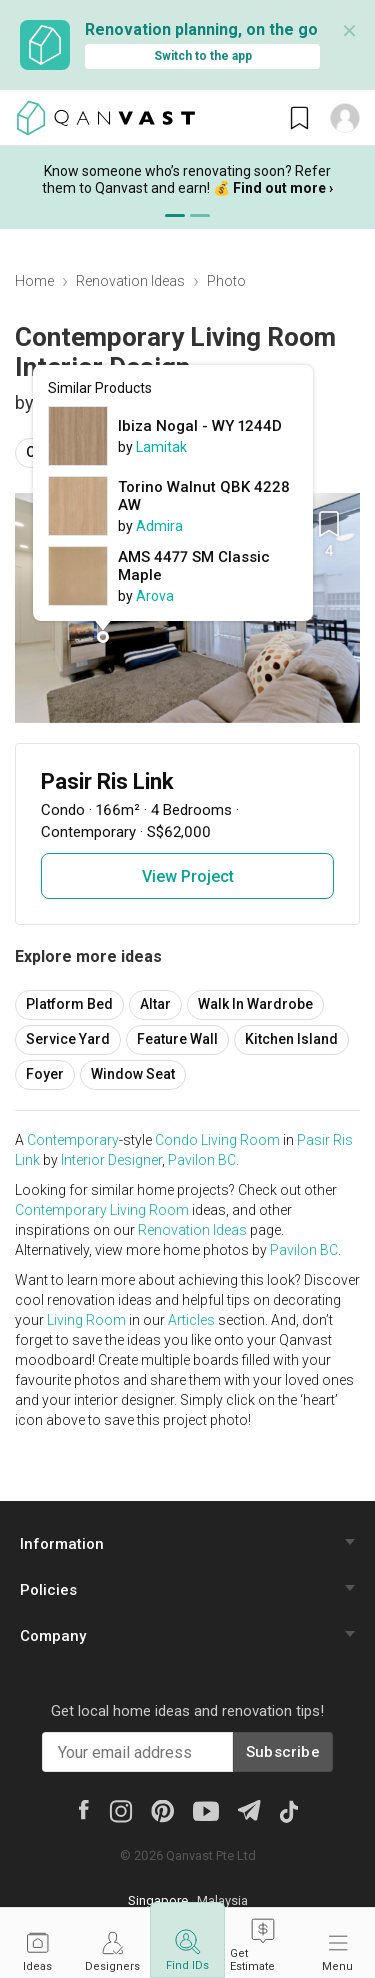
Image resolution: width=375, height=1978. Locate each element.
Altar (155, 1004)
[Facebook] (83, 1809)
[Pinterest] (162, 1810)
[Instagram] (120, 1810)
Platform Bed (69, 1004)
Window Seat (133, 1074)
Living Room (240, 1140)
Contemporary (73, 1140)
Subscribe (283, 1752)
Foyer (45, 1074)
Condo (176, 1140)
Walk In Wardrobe (255, 1004)
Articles (191, 1320)
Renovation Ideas (130, 281)
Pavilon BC (202, 1160)
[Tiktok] (288, 1810)
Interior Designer (111, 1160)
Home (34, 281)
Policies (48, 1590)
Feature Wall (177, 1039)
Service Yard (68, 1039)
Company (53, 1636)
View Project (188, 876)
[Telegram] (248, 1809)
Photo (226, 281)
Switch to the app (203, 56)
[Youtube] (206, 1810)
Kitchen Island (291, 1039)
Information (62, 1544)
